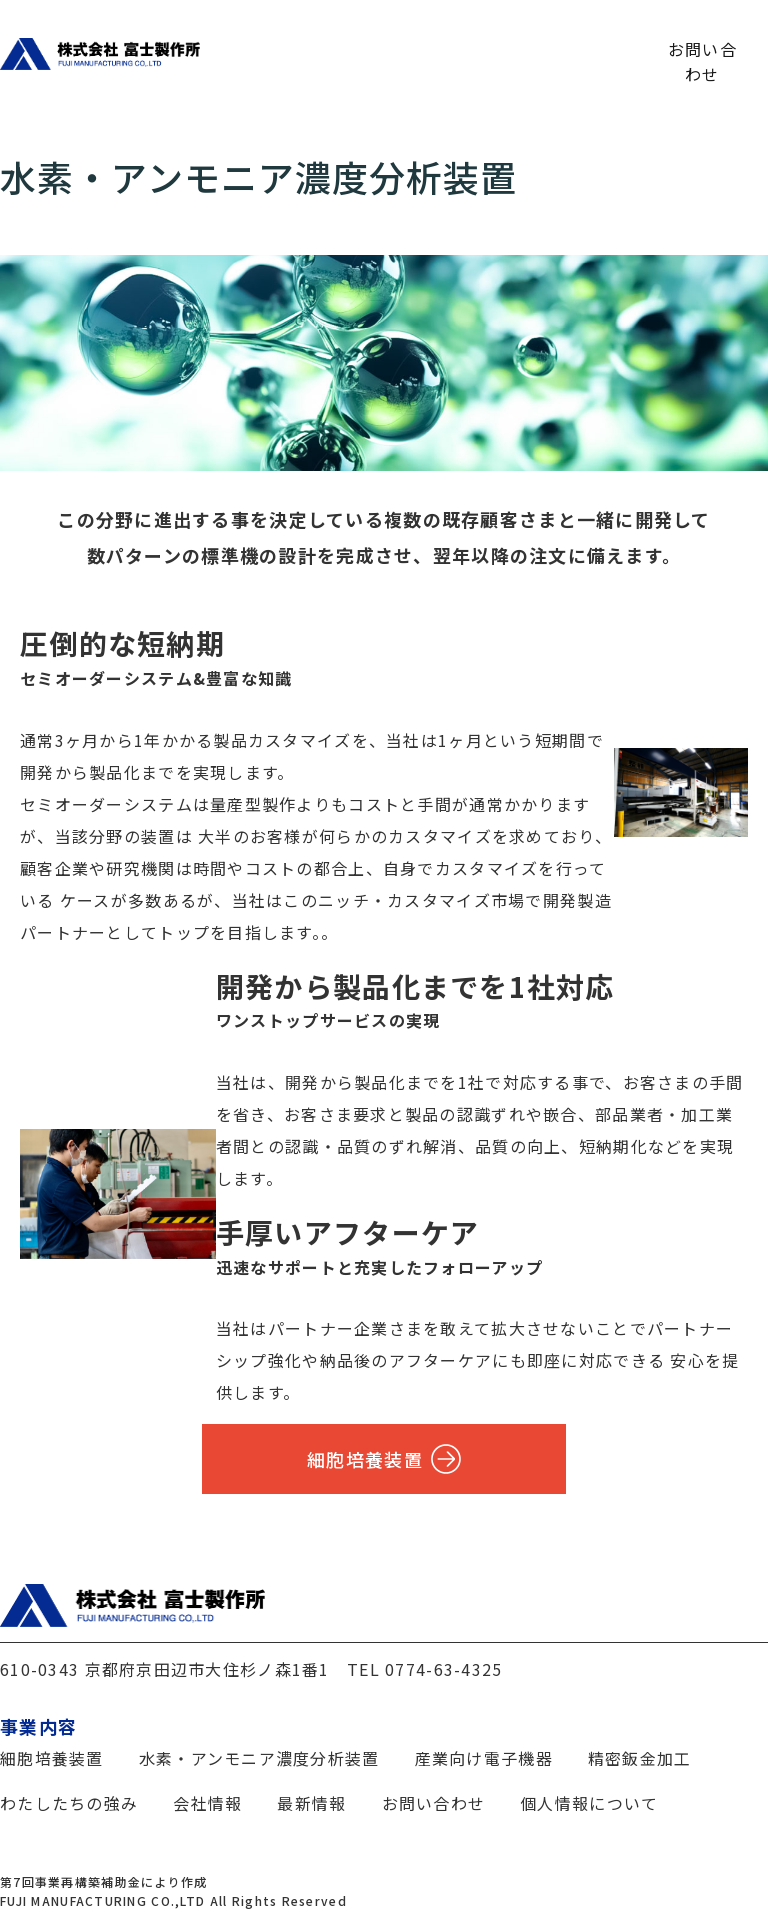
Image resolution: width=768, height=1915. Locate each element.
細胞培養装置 (384, 1459)
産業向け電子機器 (484, 1758)
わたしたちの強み (268, 48)
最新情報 (582, 48)
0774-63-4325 (443, 1669)
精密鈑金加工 (640, 1758)
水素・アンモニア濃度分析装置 (259, 1758)
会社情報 (484, 48)
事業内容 (387, 48)
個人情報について (589, 1803)
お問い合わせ (702, 48)
